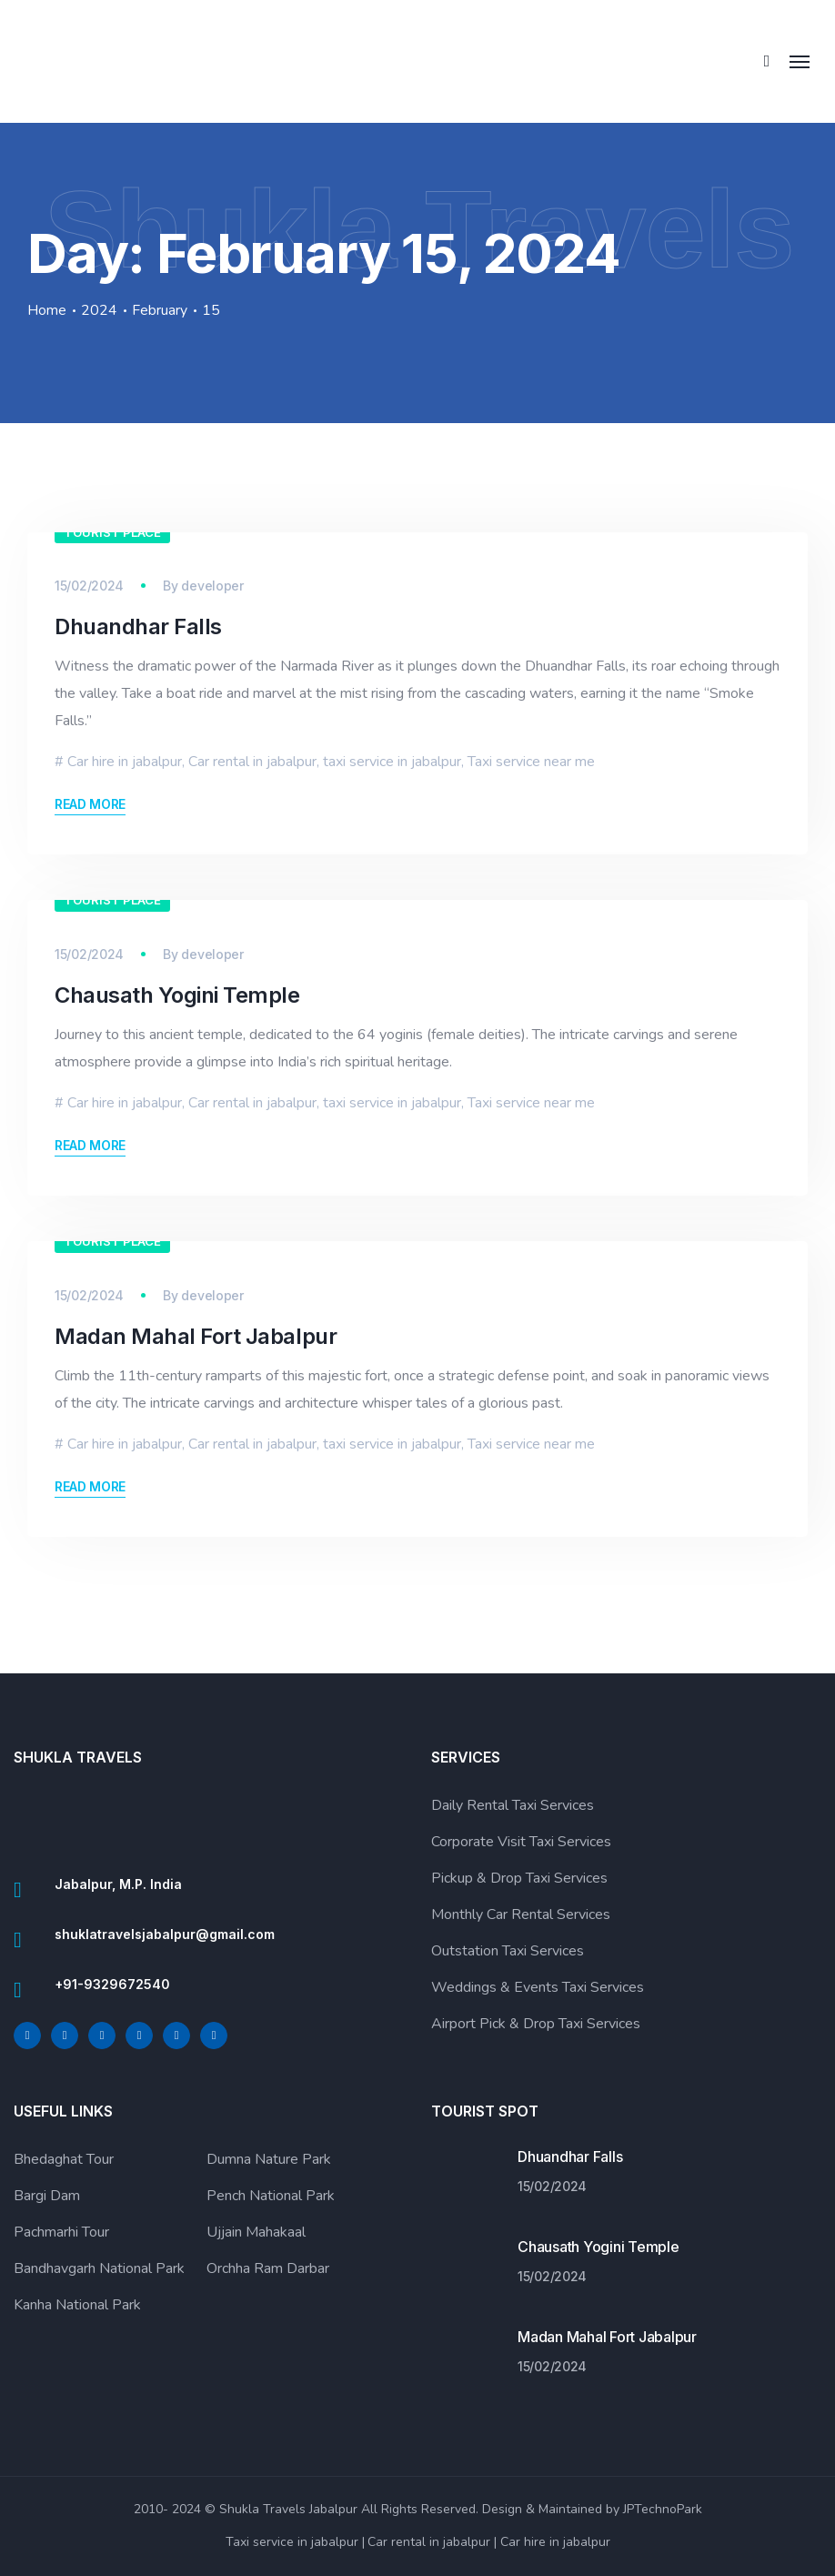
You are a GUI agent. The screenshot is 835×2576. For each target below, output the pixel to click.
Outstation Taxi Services (507, 1951)
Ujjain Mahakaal (256, 2232)
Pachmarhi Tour (61, 2232)
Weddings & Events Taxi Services (537, 1987)
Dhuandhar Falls (138, 626)
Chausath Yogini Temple (177, 995)
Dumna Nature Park (268, 2159)
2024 (99, 311)
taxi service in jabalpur (392, 762)
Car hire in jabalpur (124, 762)
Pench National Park (270, 2196)
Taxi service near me (531, 762)
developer (212, 585)
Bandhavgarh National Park (99, 2268)
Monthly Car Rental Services (520, 1914)
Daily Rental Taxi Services (512, 1805)
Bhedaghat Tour (64, 2159)
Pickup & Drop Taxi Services (519, 1878)
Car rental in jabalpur (252, 762)
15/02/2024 (89, 585)
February (159, 311)
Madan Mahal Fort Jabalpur (196, 1336)
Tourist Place (112, 532)
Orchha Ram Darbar (267, 2268)
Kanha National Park (77, 2305)
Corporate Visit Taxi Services (521, 1842)
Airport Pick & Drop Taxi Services (535, 2024)
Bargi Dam (47, 2196)
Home (46, 311)
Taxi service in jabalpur (292, 2542)
